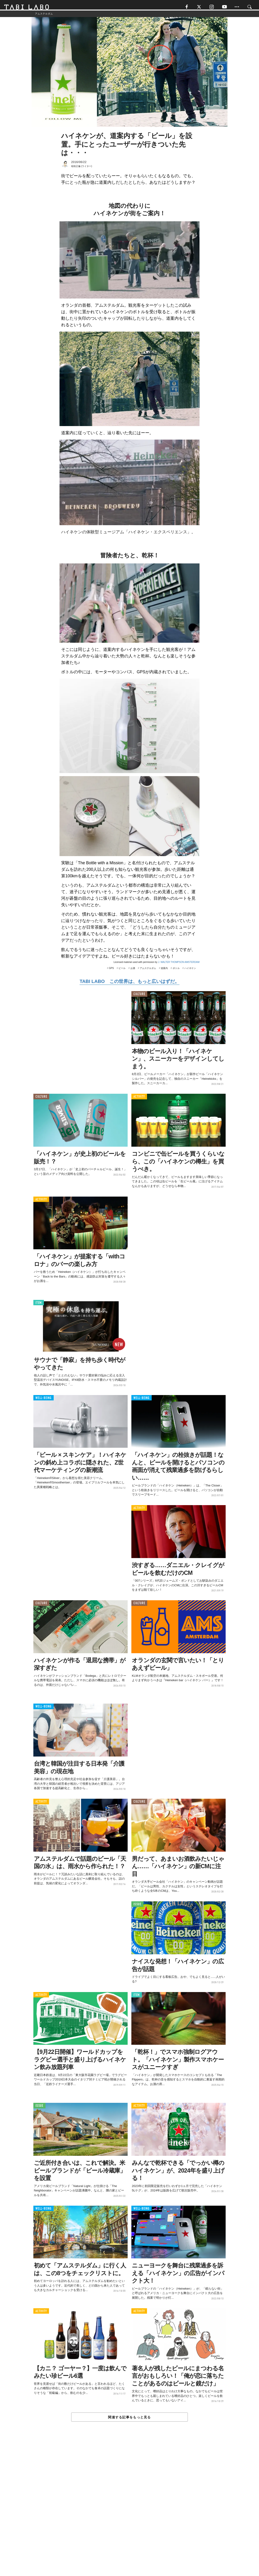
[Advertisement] (130, 2511)
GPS (111, 971)
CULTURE (139, 998)
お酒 (132, 971)
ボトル (176, 971)
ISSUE (137, 1908)
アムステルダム (148, 971)
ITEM (38, 1306)
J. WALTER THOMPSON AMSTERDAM (179, 965)
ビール (122, 971)
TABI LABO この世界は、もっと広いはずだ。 (129, 985)
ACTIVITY (139, 1100)
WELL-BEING (43, 1401)
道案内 (164, 971)
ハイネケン (190, 971)
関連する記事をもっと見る (129, 2421)
